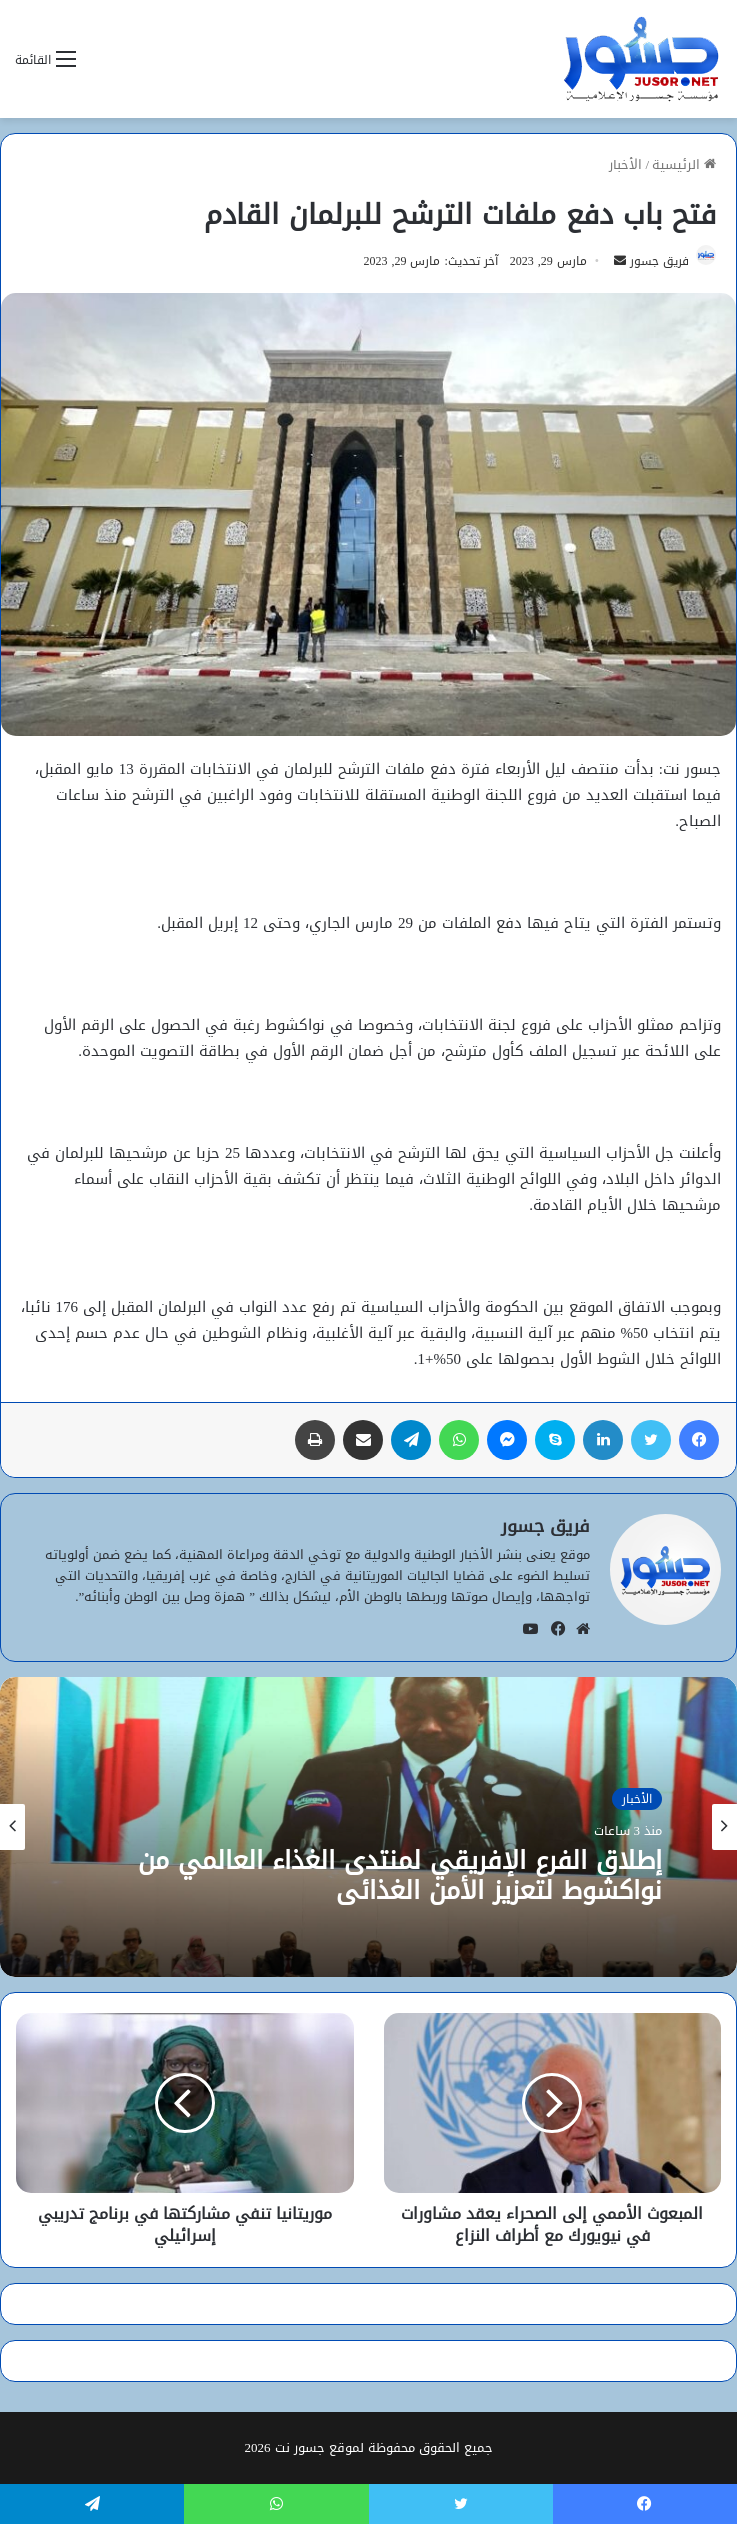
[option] (368, 1827)
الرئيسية (684, 164)
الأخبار (625, 164)
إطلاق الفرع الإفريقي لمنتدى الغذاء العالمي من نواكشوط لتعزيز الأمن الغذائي (400, 1876)
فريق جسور (659, 261)
